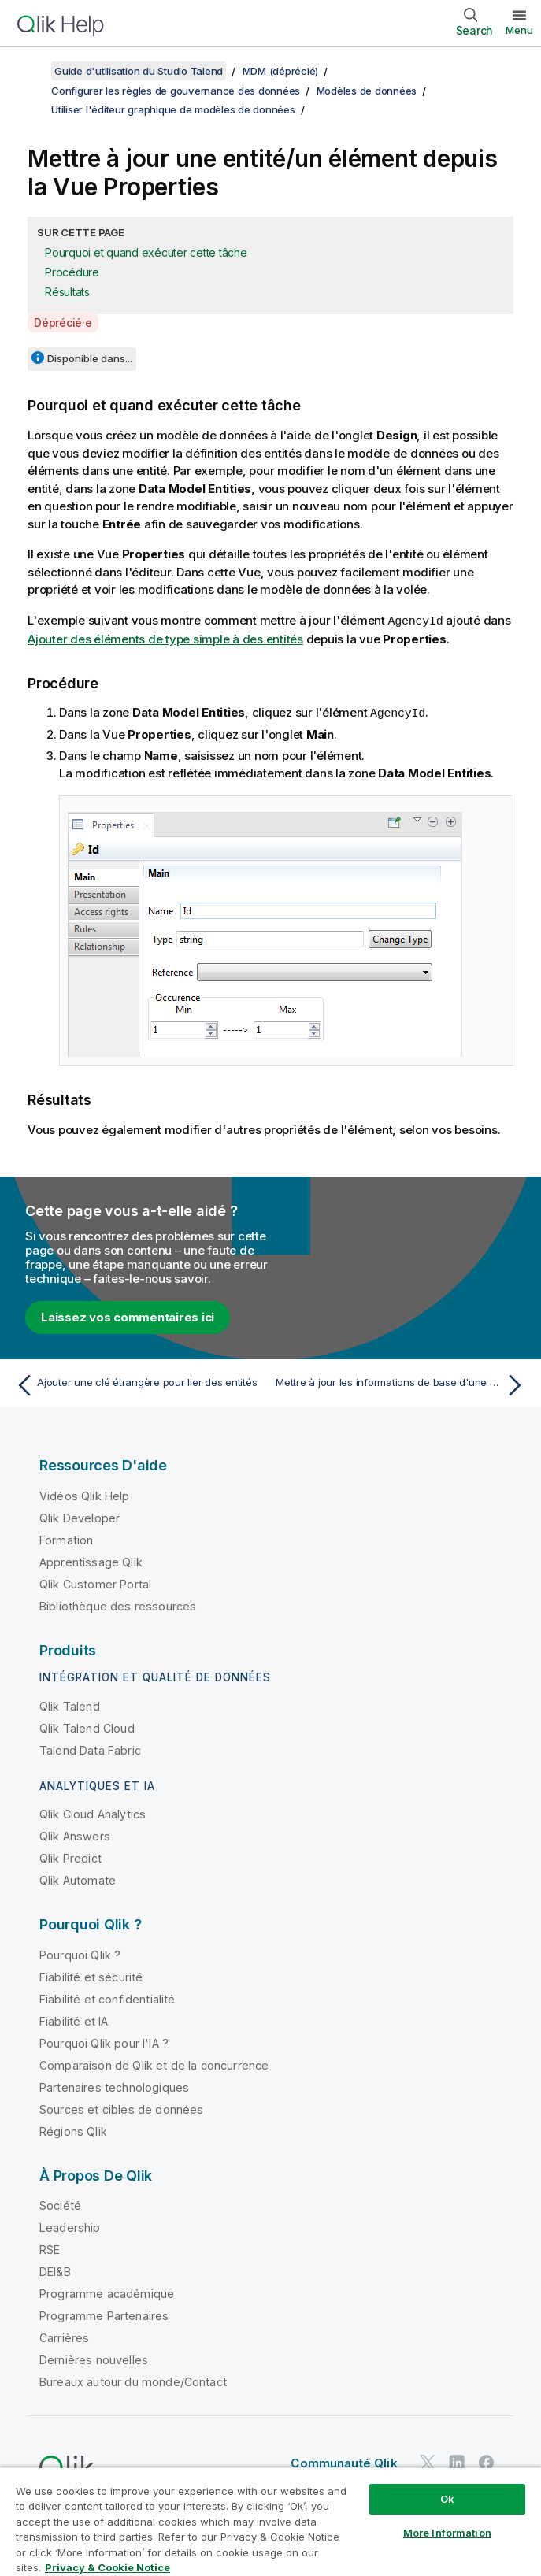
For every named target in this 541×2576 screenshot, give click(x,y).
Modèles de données (367, 90)
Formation (66, 1538)
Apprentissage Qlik (91, 1560)
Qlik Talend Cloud (87, 1726)
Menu (519, 30)
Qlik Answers (74, 1834)
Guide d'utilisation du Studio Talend (138, 71)
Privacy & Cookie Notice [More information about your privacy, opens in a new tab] (107, 2567)
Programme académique (106, 2292)
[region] (270, 2521)
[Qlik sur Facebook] (486, 2460)
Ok (447, 2499)
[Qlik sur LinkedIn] (457, 2460)
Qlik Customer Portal (95, 1582)
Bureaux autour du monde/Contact (133, 2380)
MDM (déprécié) (281, 71)
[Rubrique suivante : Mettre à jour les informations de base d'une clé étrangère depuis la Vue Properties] (402, 1383)
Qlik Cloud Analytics (92, 1812)
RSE (49, 2248)
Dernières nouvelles (93, 2358)
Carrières (64, 2336)
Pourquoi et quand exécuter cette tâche (146, 252)
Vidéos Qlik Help (84, 1494)
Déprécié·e (63, 322)
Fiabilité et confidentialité (107, 1997)
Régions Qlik (73, 2130)
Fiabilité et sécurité (91, 1975)
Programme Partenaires (104, 2314)
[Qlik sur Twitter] (427, 2460)
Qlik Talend (69, 1704)
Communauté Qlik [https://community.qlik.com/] (344, 2461)
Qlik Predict (70, 1856)
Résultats (67, 291)
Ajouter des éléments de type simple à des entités (165, 638)
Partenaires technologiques (114, 2085)
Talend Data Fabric (90, 1748)
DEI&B (55, 2270)
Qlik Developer (79, 1516)
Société (60, 2204)
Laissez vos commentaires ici (127, 1315)
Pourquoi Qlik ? (79, 1953)
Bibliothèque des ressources (117, 1604)
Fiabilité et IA (73, 2019)
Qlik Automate (77, 1878)
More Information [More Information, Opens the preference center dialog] (447, 2532)
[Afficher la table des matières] (31, 71)
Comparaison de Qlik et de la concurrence (154, 2063)
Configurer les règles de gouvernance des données (175, 90)
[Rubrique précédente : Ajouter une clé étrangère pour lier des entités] (138, 1383)
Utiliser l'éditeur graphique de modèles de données (173, 109)
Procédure (72, 272)
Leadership (70, 2226)
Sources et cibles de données (121, 2108)
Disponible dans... (89, 358)
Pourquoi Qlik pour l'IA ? (104, 2041)
